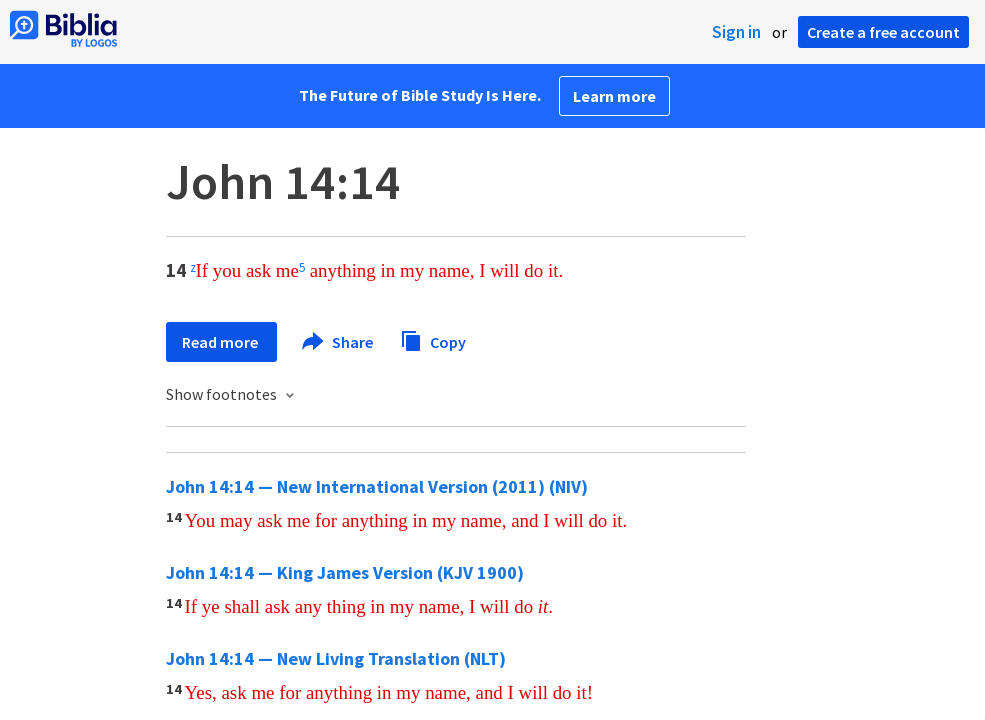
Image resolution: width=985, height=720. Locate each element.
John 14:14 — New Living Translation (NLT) (336, 658)
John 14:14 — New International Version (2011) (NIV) (377, 486)
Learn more (614, 96)
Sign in (736, 32)
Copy (433, 339)
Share (338, 342)
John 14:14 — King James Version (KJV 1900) (345, 572)
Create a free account (883, 32)
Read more (221, 342)
